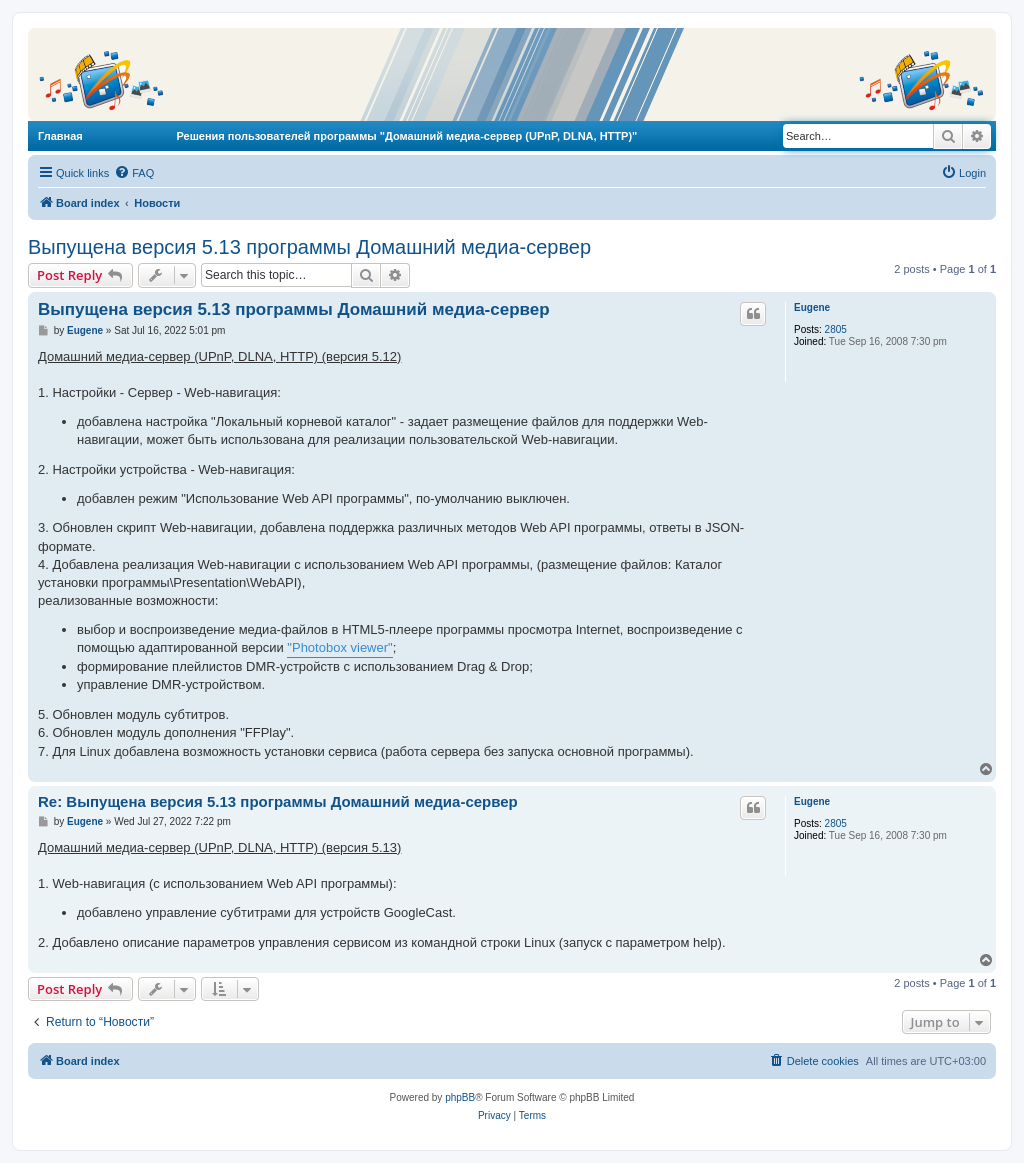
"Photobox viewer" (339, 647)
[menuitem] (134, 173)
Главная (60, 136)
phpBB (460, 1097)
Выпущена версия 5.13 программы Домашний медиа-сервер (309, 247)
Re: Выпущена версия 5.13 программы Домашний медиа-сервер (278, 801)
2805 (836, 329)
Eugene (812, 307)
